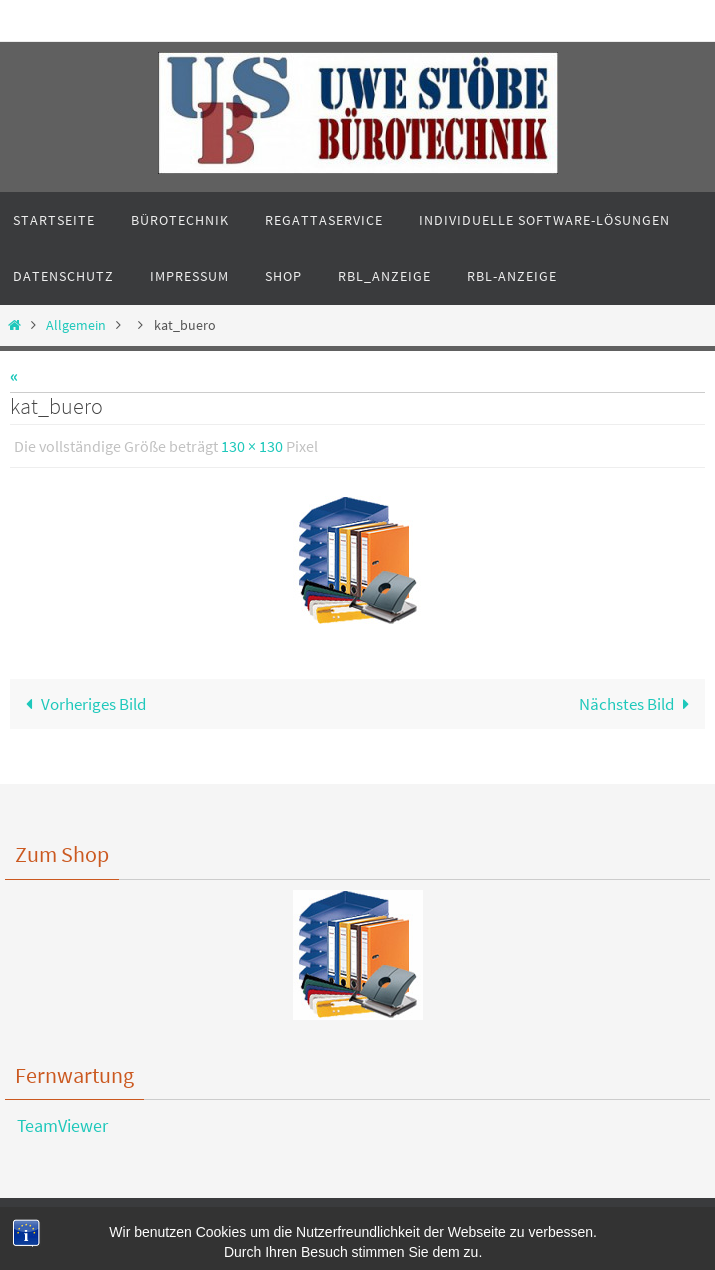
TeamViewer (56, 1125)
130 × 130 (252, 446)
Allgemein (76, 325)
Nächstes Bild (638, 704)
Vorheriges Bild (81, 704)
